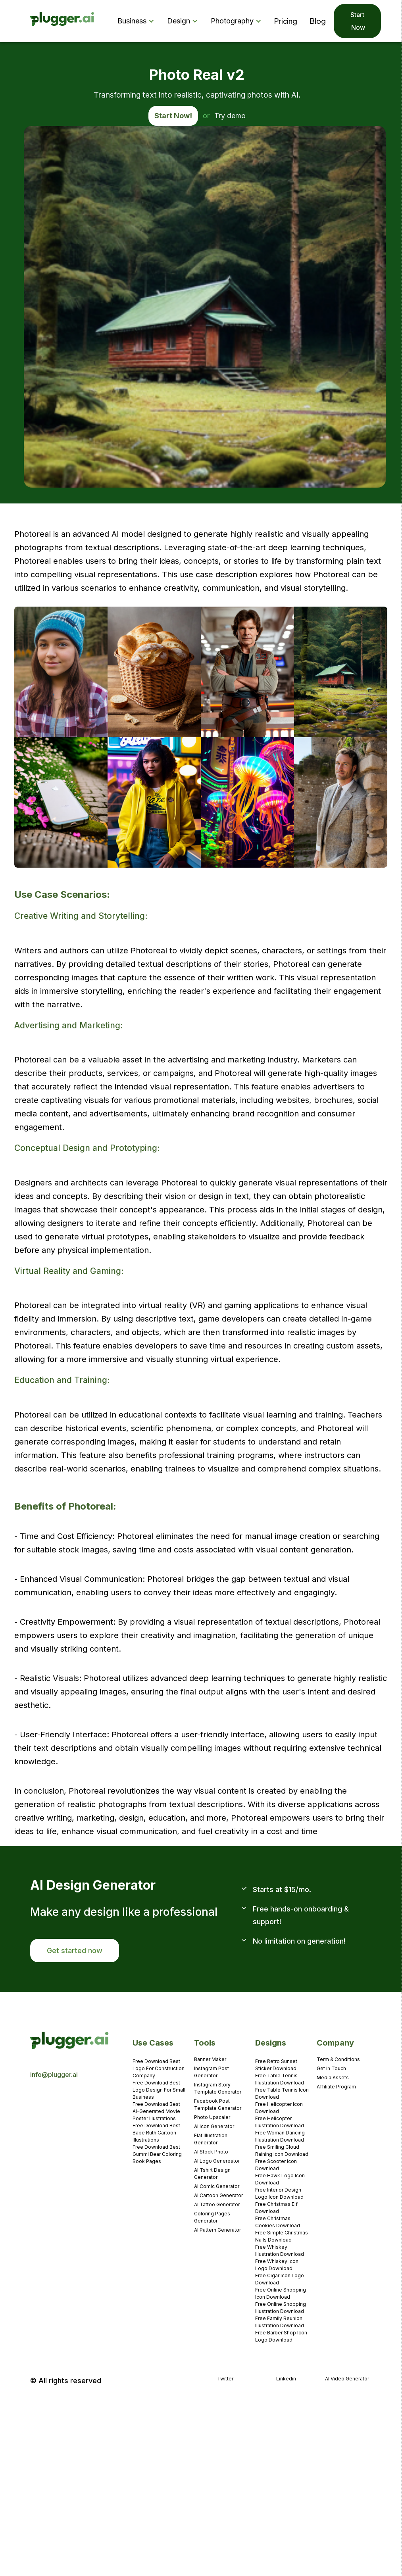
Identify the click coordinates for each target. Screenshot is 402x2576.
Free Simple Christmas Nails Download (281, 2236)
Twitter (225, 2379)
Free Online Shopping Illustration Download (280, 2307)
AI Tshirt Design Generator (212, 2173)
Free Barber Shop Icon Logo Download (281, 2336)
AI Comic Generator (216, 2186)
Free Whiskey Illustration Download (279, 2250)
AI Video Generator (347, 2379)
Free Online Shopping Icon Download (280, 2293)
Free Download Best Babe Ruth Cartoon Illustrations (156, 2133)
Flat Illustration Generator (210, 2139)
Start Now (357, 21)
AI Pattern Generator (217, 2230)
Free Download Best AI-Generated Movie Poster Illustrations (156, 2111)
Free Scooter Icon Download (276, 2164)
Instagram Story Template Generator (217, 2088)
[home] (62, 21)
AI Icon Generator (214, 2126)
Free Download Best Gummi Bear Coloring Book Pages (157, 2154)
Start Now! (173, 115)
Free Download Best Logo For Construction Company (159, 2068)
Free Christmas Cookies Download (277, 2221)
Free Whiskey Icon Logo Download (276, 2264)
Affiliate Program (336, 2087)
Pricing (285, 20)
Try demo (230, 115)
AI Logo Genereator (217, 2161)
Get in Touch (331, 2068)
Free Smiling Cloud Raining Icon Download (281, 2150)
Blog (318, 20)
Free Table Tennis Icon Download (282, 2093)
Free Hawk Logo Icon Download (280, 2179)
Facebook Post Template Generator (217, 2104)
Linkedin (286, 2379)
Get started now (74, 1950)
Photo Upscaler (212, 2117)
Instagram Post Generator (211, 2071)
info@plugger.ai (54, 2074)
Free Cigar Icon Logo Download (279, 2279)
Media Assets (333, 2077)
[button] (137, 21)
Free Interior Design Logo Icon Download (279, 2193)
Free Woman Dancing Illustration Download (280, 2136)
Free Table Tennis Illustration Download (279, 2079)
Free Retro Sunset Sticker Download (276, 2064)
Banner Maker (210, 2059)
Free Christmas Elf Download (276, 2207)
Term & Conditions (338, 2059)
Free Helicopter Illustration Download (279, 2121)
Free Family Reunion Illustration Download (279, 2321)
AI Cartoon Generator (218, 2195)
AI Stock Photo (211, 2152)
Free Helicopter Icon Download (279, 2107)
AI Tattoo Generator (217, 2204)
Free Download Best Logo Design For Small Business (159, 2090)
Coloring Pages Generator (212, 2217)
